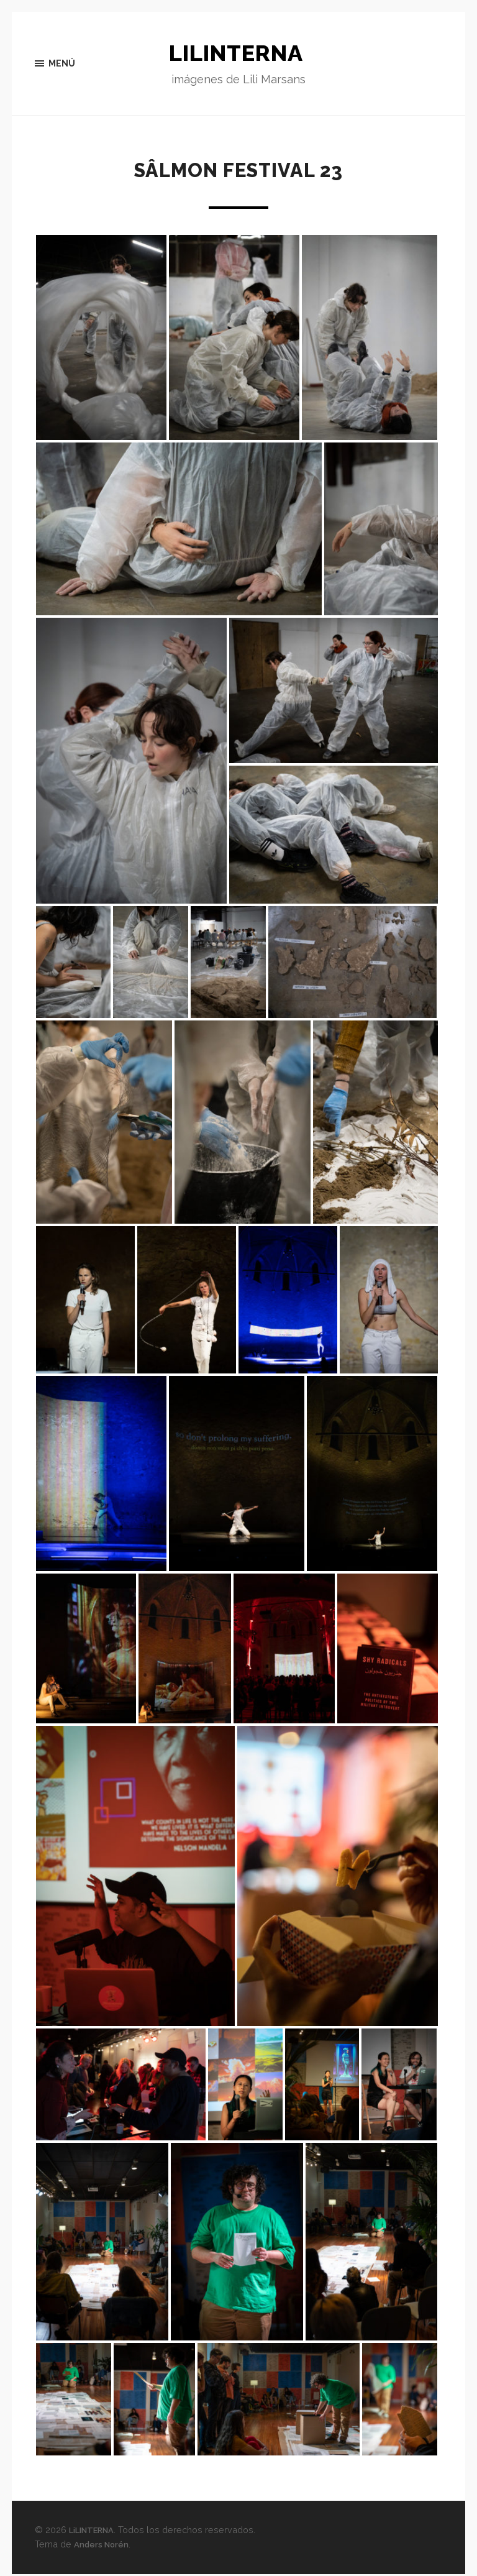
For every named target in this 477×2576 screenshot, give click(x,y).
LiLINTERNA (238, 54)
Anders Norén (104, 2546)
